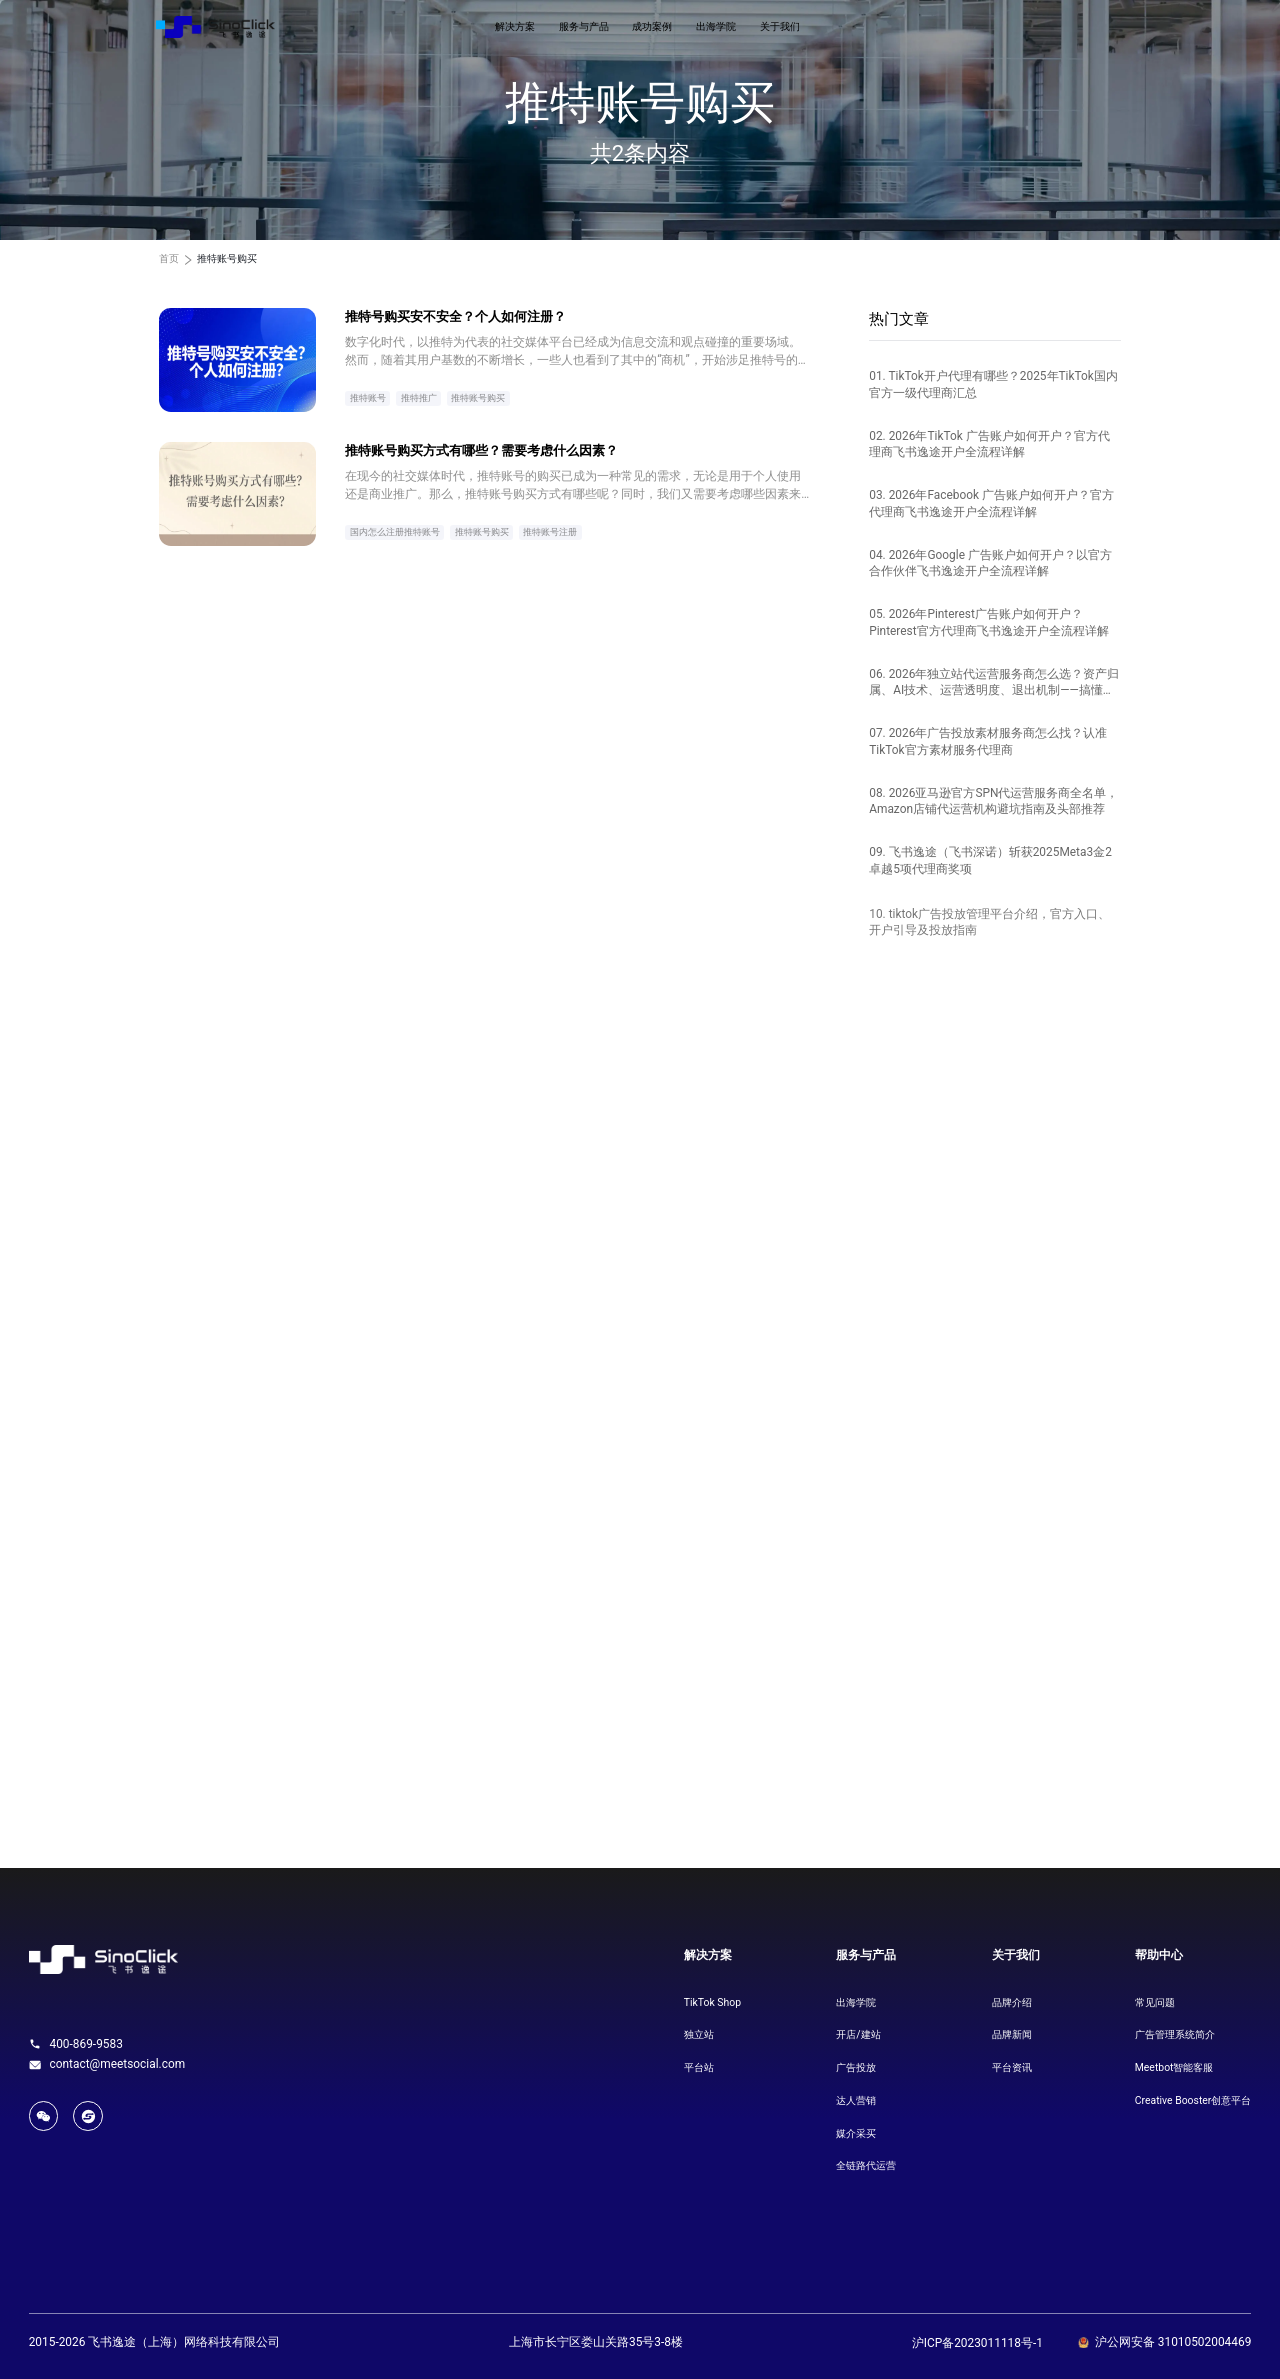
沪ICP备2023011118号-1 (977, 2343)
